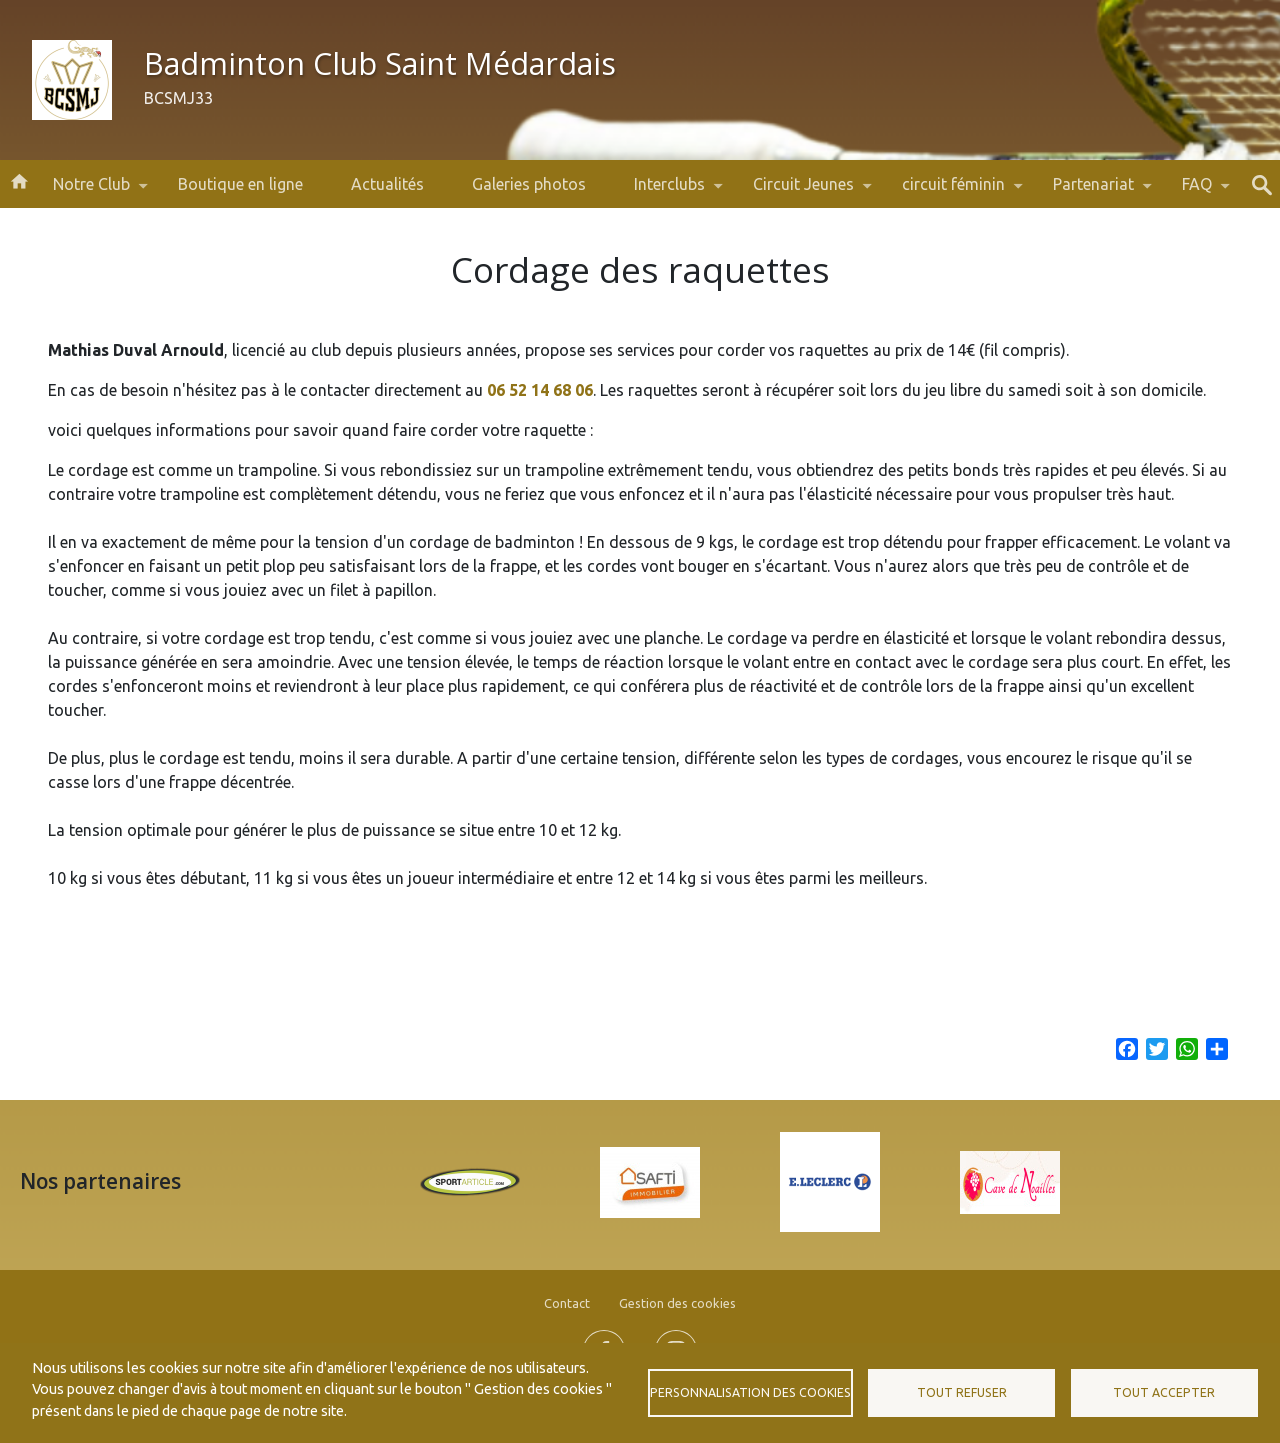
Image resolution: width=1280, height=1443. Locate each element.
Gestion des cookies (677, 1303)
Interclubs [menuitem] (669, 191)
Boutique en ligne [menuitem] (240, 184)
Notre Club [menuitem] (91, 191)
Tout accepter (1164, 1392)
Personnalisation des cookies (750, 1392)
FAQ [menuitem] (1197, 191)
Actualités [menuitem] (387, 184)
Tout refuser (962, 1392)
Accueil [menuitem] (19, 180)
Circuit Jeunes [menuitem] (803, 191)
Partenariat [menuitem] (1093, 191)
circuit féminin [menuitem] (953, 191)
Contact (567, 1303)
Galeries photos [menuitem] (529, 184)
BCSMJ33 (178, 98)
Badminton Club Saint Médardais (380, 63)
